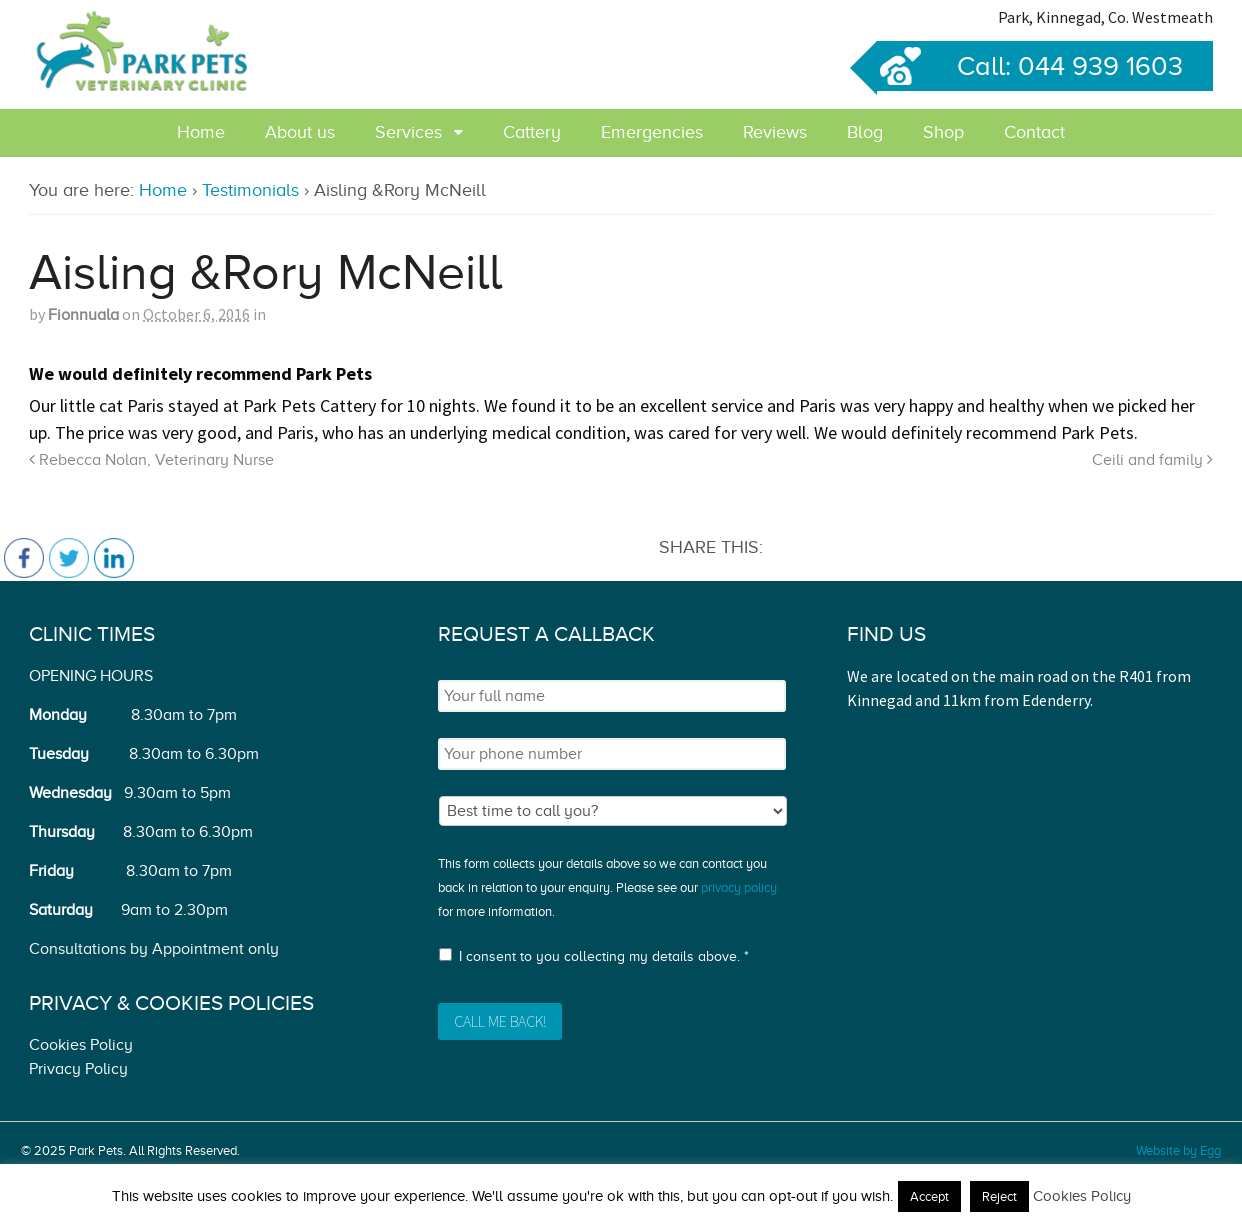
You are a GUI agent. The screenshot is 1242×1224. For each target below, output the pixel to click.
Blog (865, 132)
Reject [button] (999, 1196)
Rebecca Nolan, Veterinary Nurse (151, 460)
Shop (943, 132)
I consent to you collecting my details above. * (604, 956)
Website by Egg (1178, 1150)
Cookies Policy (81, 1045)
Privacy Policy (78, 1069)
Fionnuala (83, 315)
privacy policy (739, 887)
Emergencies (652, 132)
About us (300, 132)
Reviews (775, 132)
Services (408, 132)
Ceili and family (1152, 460)
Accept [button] (929, 1196)
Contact (1034, 132)
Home (201, 132)
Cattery (532, 132)
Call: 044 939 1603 (1030, 66)
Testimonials (250, 190)
